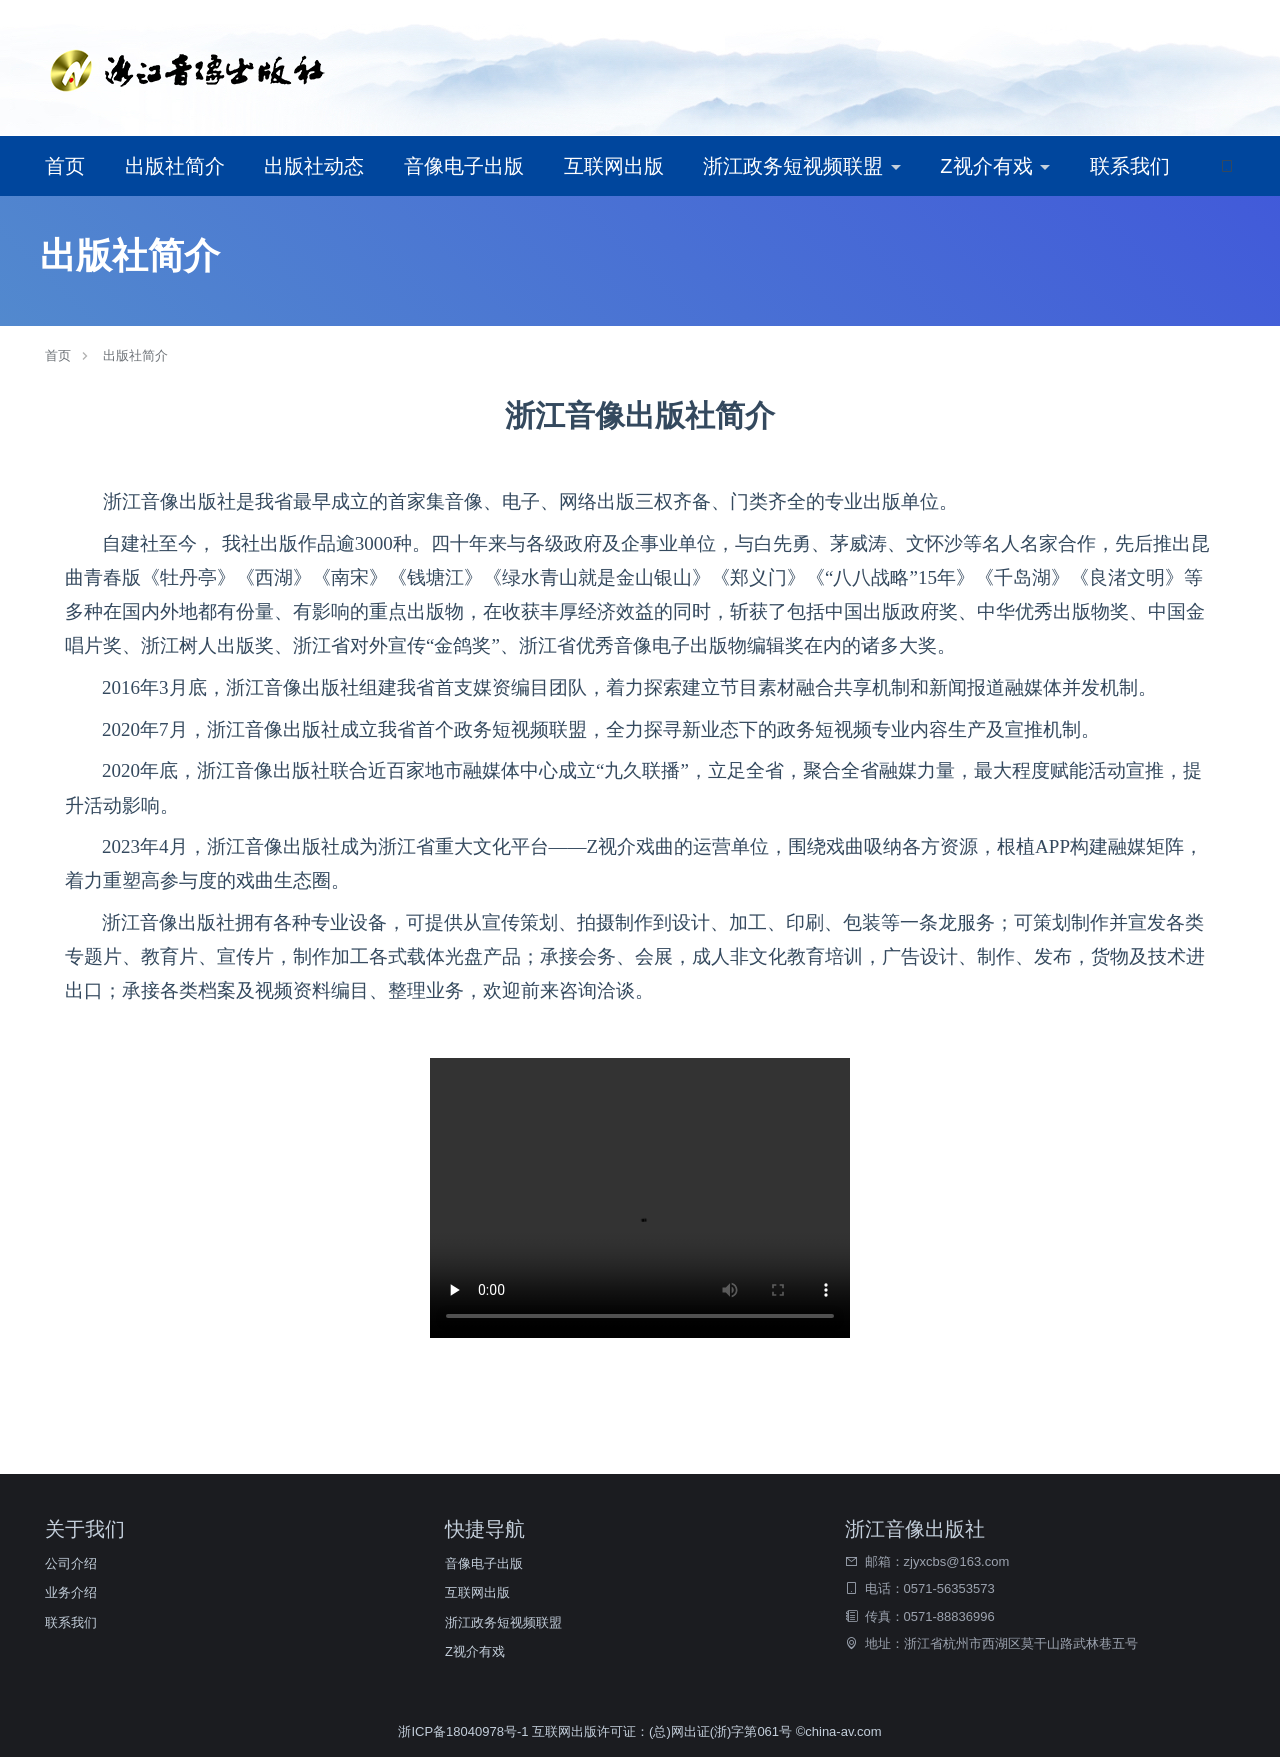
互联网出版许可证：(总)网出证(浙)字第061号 (662, 1731)
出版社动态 (314, 166)
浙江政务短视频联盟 (796, 166)
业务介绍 (71, 1592)
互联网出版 (614, 166)
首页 (65, 166)
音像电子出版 (464, 166)
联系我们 (1130, 166)
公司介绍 (71, 1563)
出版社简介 (175, 166)
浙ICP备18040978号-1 (465, 1731)
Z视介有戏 (989, 166)
